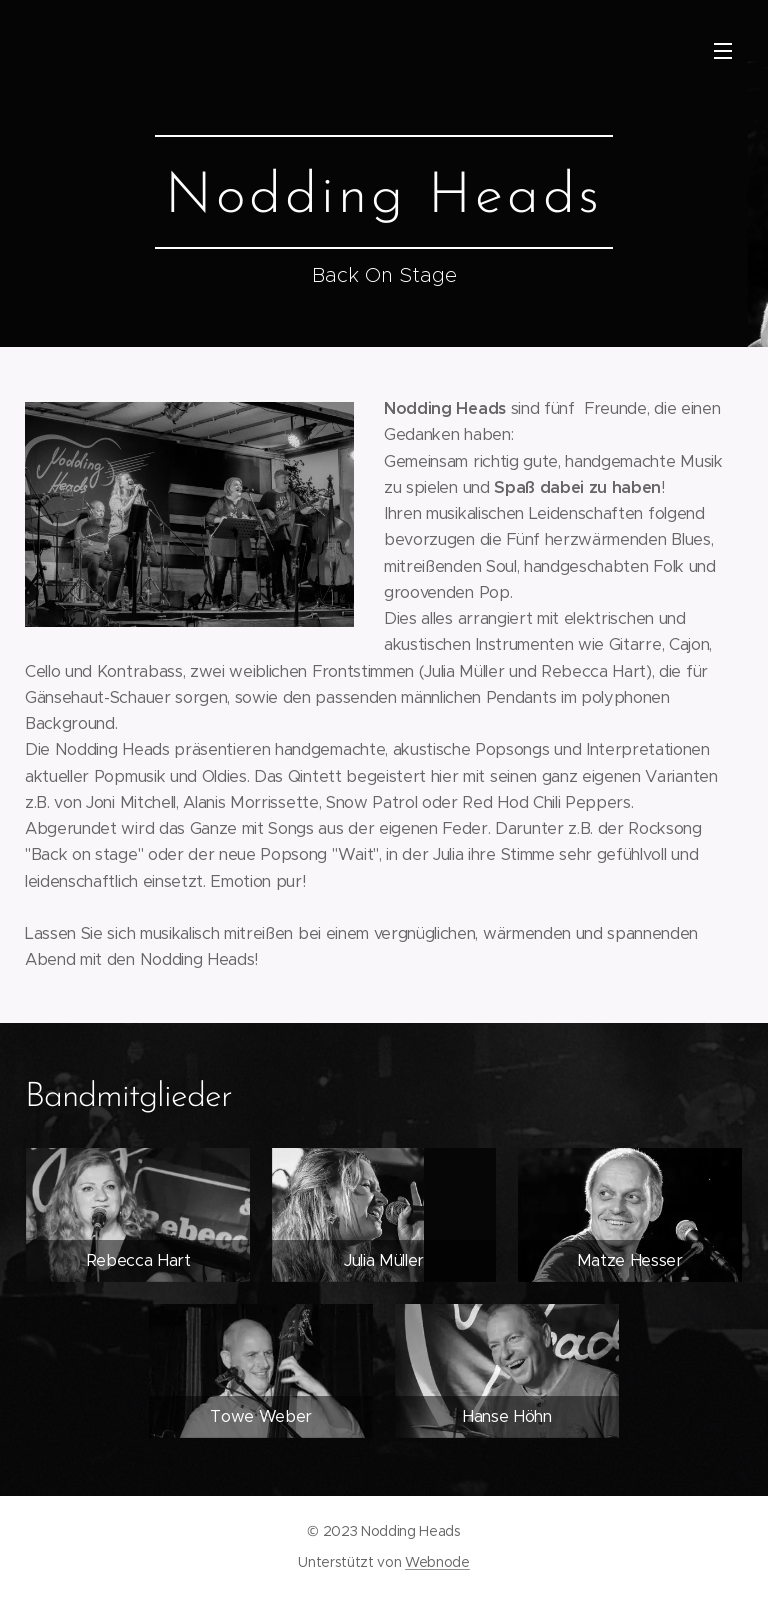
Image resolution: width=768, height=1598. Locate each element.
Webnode (437, 1562)
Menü (723, 51)
